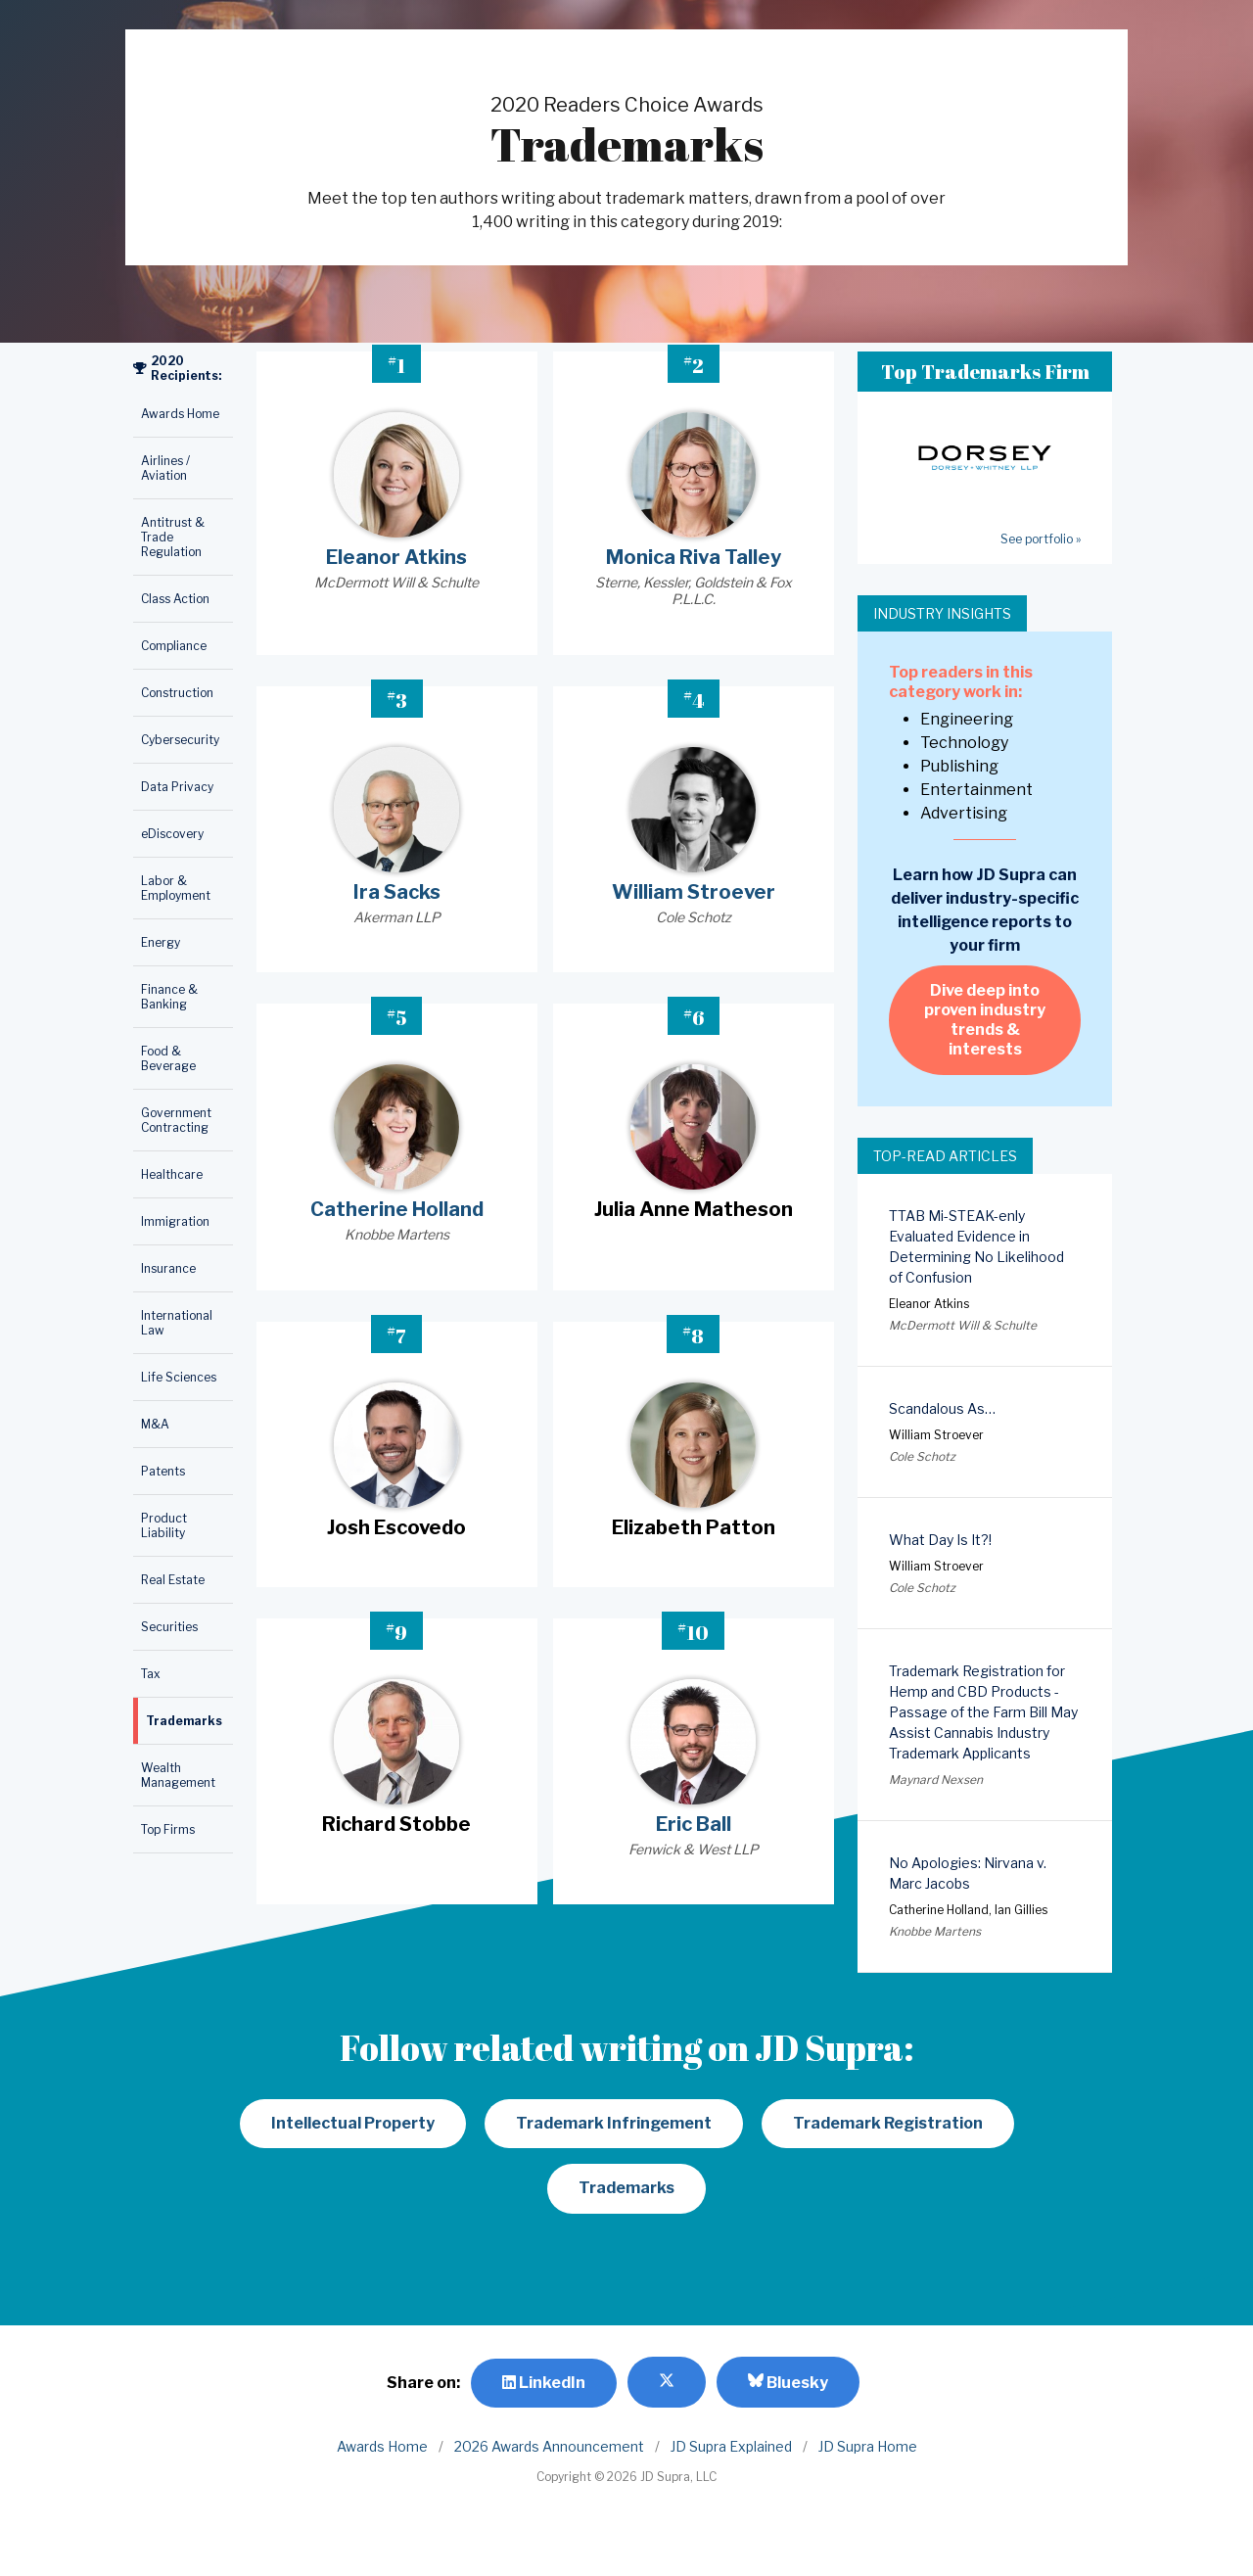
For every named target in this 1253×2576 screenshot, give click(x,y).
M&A (155, 1424)
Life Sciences (178, 1377)
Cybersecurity (180, 739)
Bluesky (788, 2382)
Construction (177, 692)
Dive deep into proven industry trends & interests (984, 1019)
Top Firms (168, 1829)
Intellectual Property (353, 2123)
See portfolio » (1040, 539)
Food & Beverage (168, 1058)
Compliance (174, 645)
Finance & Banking (169, 996)
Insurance (168, 1268)
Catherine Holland (397, 1209)
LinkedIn (543, 2382)
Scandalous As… (942, 1408)
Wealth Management (178, 1775)
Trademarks (184, 1720)
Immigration (175, 1221)
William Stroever (693, 892)
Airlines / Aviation (165, 468)
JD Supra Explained (731, 2446)
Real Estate (173, 1579)
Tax (151, 1673)
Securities (169, 1626)
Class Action (175, 598)
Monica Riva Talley (693, 557)
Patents (163, 1471)
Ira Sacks (397, 892)
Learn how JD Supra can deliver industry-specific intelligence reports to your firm (985, 910)
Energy (160, 942)
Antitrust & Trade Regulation (173, 537)
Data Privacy (177, 786)
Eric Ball (693, 1824)
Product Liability (164, 1525)
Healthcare (172, 1174)
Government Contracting (176, 1120)
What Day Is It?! (940, 1539)
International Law (176, 1322)
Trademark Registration (888, 2123)
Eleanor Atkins (396, 557)
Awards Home (180, 413)
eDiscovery (172, 833)
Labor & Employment (175, 888)
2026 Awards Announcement (549, 2446)
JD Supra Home (867, 2446)
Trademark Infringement (614, 2123)
